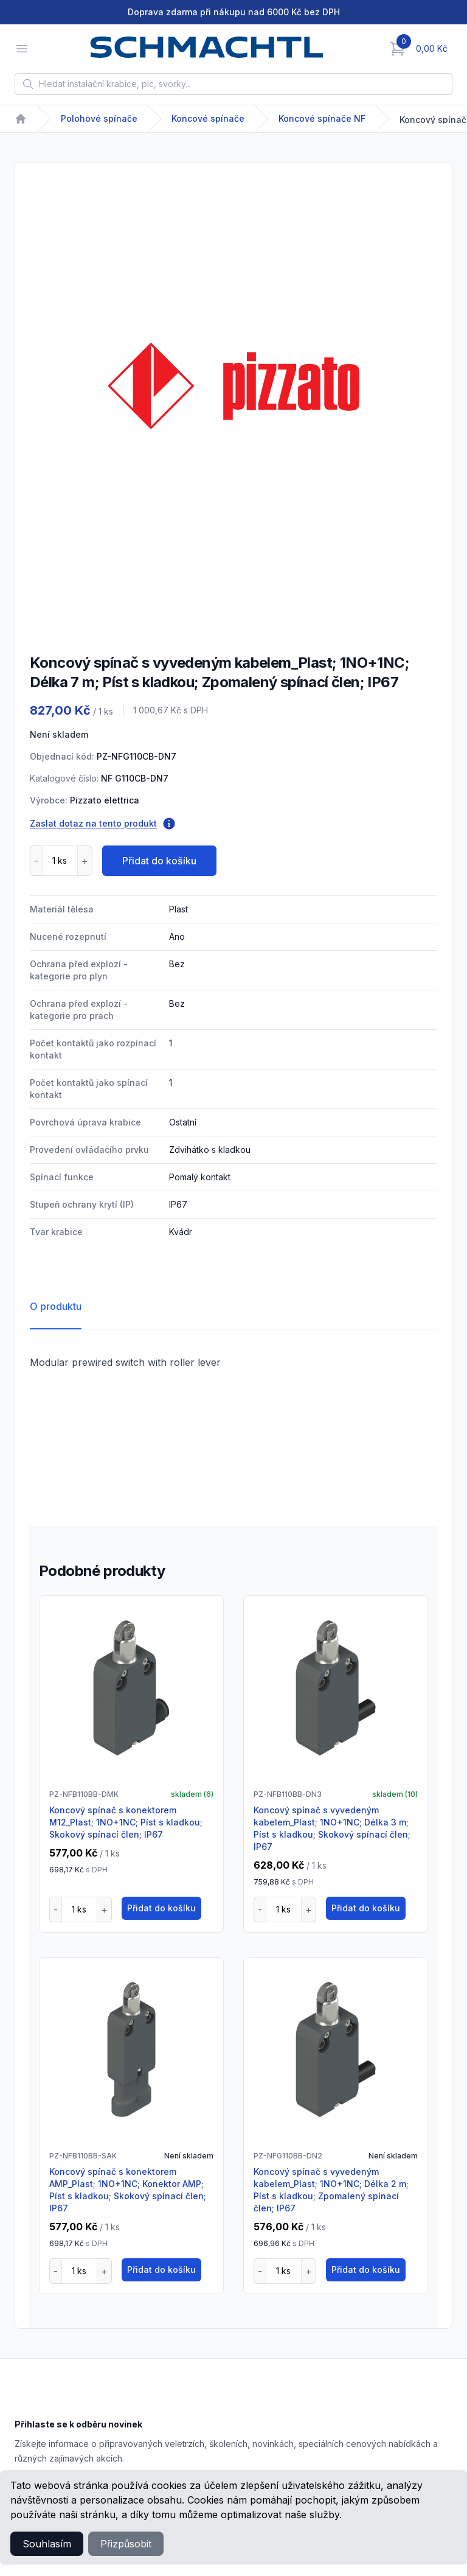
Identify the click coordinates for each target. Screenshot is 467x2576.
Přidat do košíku (159, 861)
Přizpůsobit (125, 2544)
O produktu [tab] (55, 1306)
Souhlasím (46, 2544)
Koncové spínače (207, 118)
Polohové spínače (99, 118)
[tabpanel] (233, 386)
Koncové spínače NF (321, 118)
